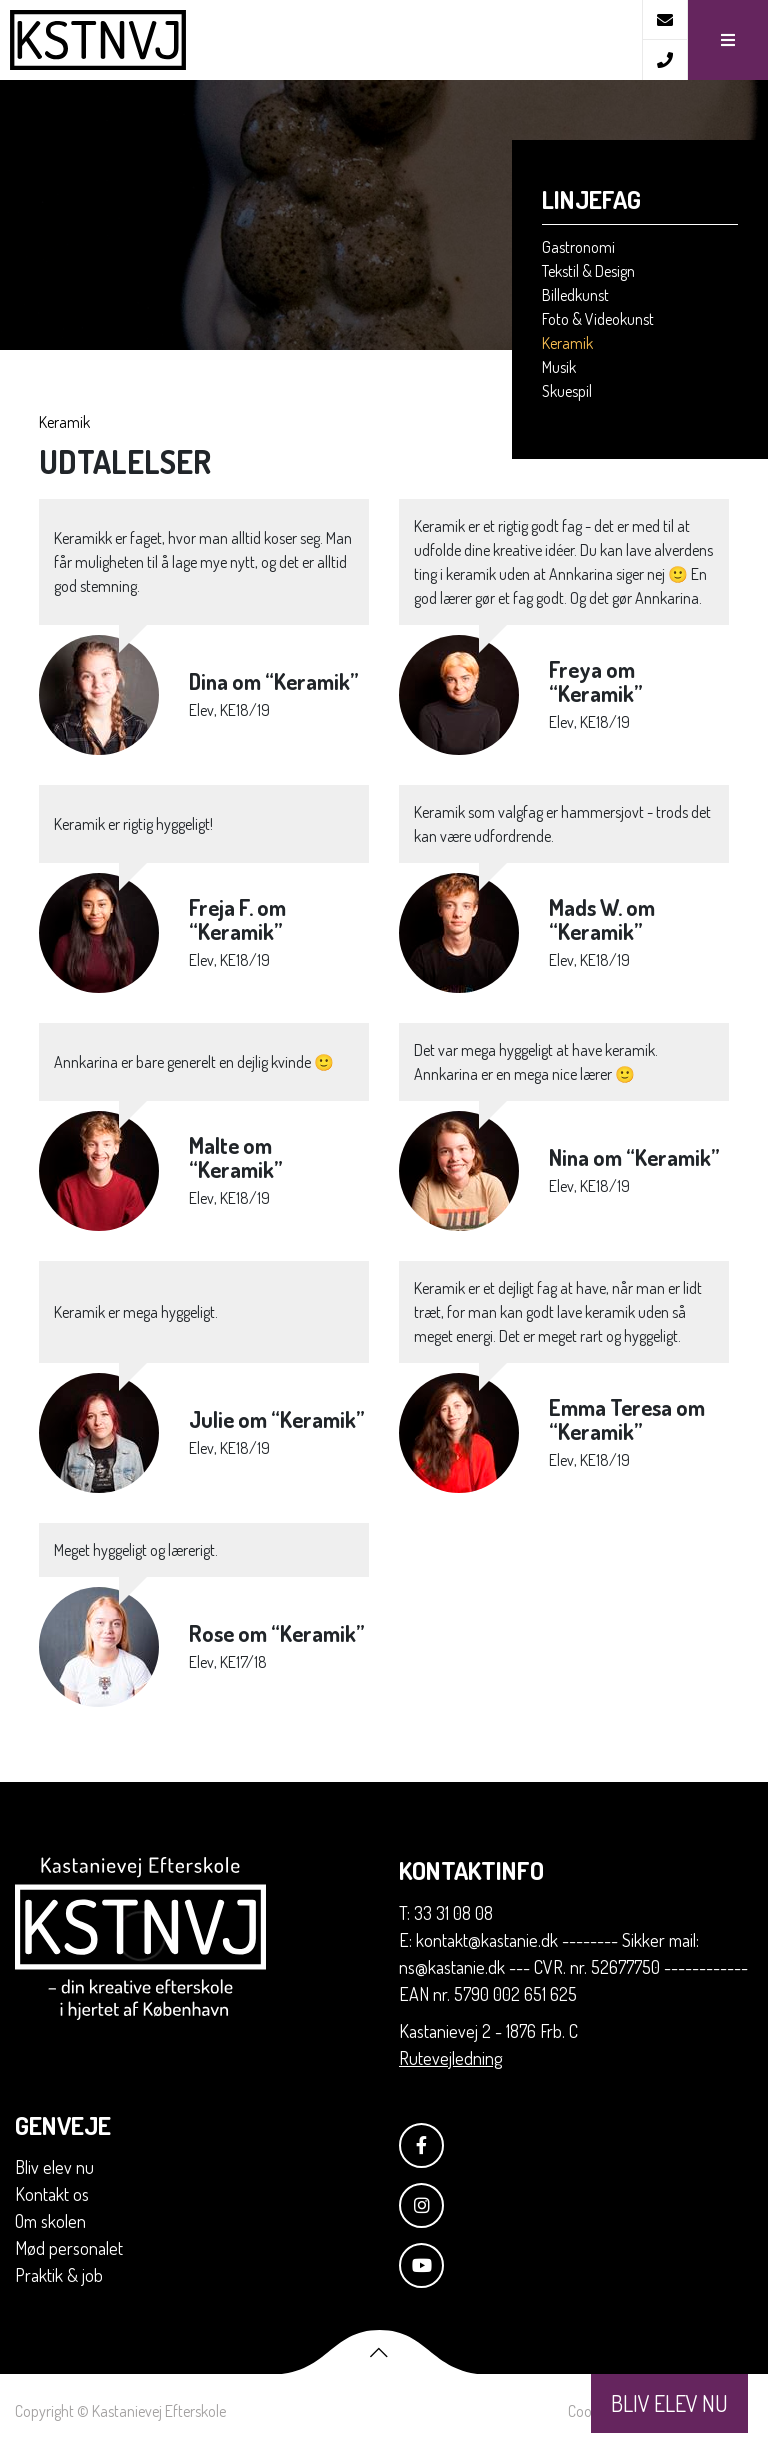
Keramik (64, 422)
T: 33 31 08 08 (446, 1913)
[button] (727, 40)
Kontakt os (52, 2194)
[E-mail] (664, 20)
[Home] (321, 40)
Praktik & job (59, 2275)
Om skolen (50, 2221)
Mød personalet (69, 2248)
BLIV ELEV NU (669, 2403)
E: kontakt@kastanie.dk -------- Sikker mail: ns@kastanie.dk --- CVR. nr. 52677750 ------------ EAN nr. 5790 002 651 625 (573, 1967)
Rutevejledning (450, 2058)
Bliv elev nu (54, 2167)
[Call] (664, 60)
